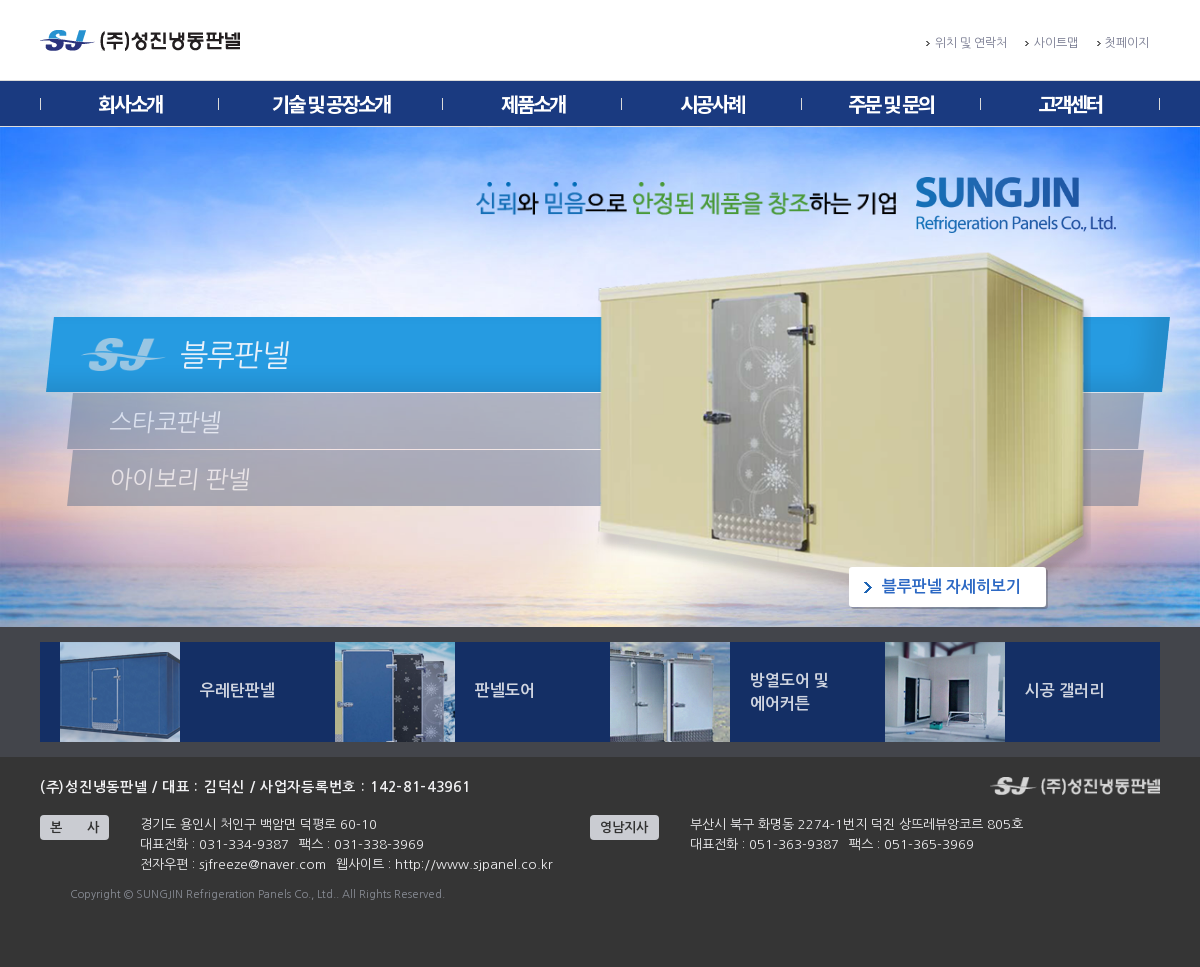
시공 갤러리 (1064, 690)
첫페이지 (1127, 43)
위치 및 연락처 (971, 43)
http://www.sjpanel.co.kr (474, 864)
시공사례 (712, 103)
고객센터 (1070, 103)
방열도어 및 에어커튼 (789, 692)
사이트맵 (1056, 43)
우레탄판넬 (237, 690)
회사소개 (130, 103)
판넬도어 (505, 690)
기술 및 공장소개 (331, 103)
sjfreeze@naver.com (262, 864)
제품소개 (533, 103)
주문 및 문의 (891, 103)
